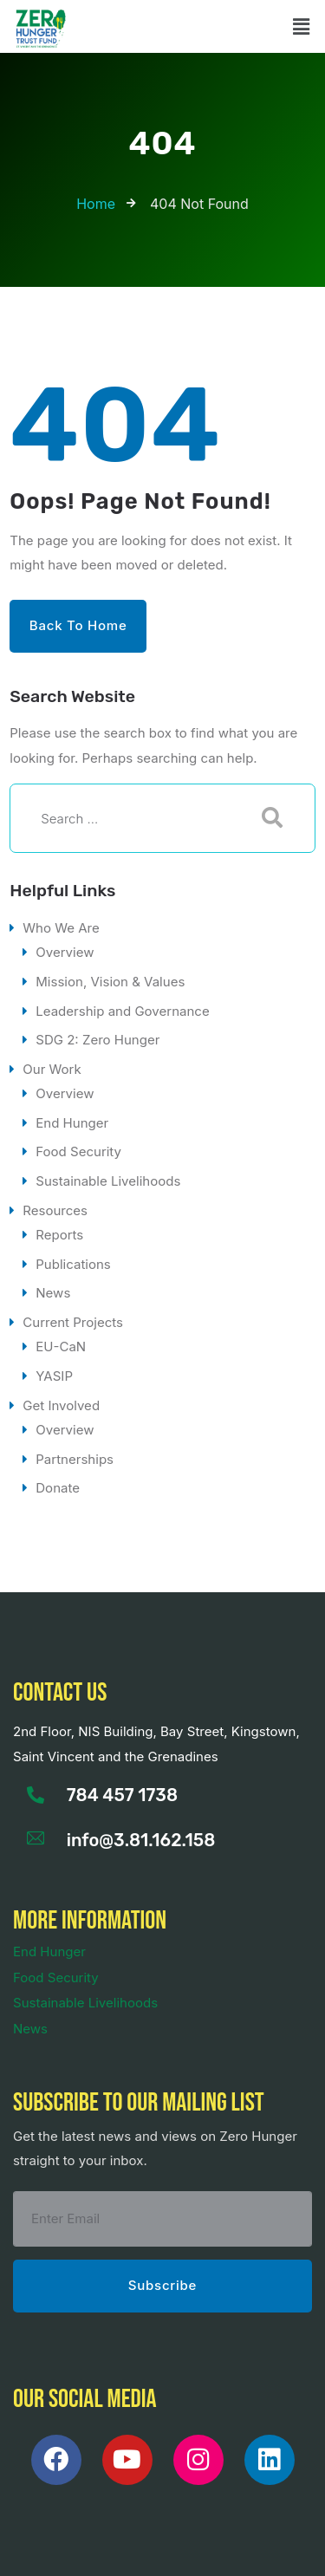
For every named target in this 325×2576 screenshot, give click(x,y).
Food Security (78, 1151)
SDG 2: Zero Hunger (97, 1039)
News (53, 1293)
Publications (73, 1264)
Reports (59, 1234)
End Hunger (72, 1123)
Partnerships (75, 1459)
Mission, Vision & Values (110, 981)
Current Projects (73, 1322)
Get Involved (61, 1405)
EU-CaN (61, 1346)
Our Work (52, 1069)
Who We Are (61, 928)
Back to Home (78, 625)
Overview (65, 952)
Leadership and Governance (122, 1011)
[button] (301, 26)
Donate (58, 1488)
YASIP (54, 1376)
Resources (55, 1210)
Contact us (60, 1692)
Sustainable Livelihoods (108, 1181)
